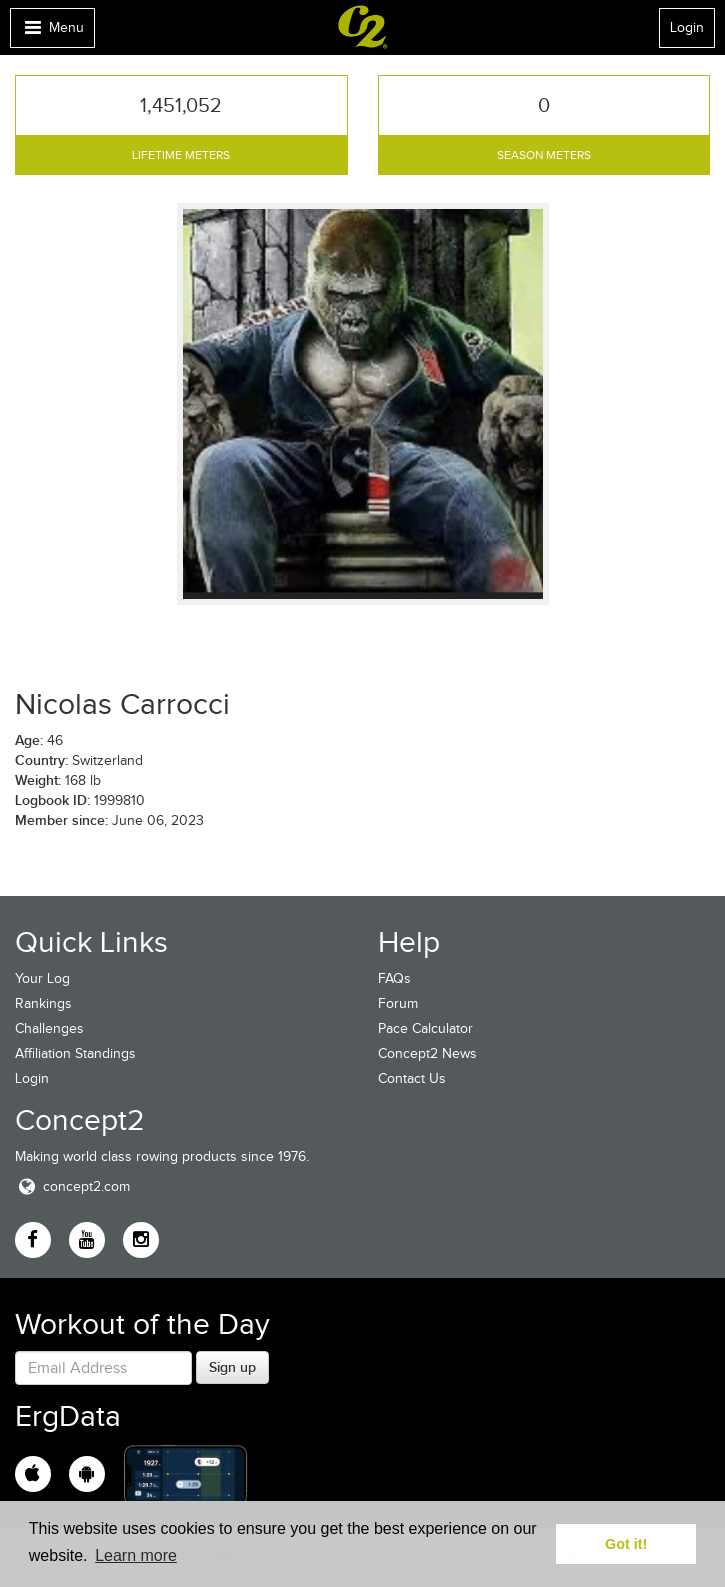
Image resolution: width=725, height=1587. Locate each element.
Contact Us (412, 1078)
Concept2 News (427, 1053)
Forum (398, 1003)
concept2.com (72, 1186)
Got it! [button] (626, 1544)
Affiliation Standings (75, 1053)
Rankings (43, 1003)
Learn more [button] (136, 1555)
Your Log (42, 978)
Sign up (232, 1367)
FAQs (394, 978)
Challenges (49, 1028)
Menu (52, 32)
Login (687, 27)
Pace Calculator (425, 1028)
